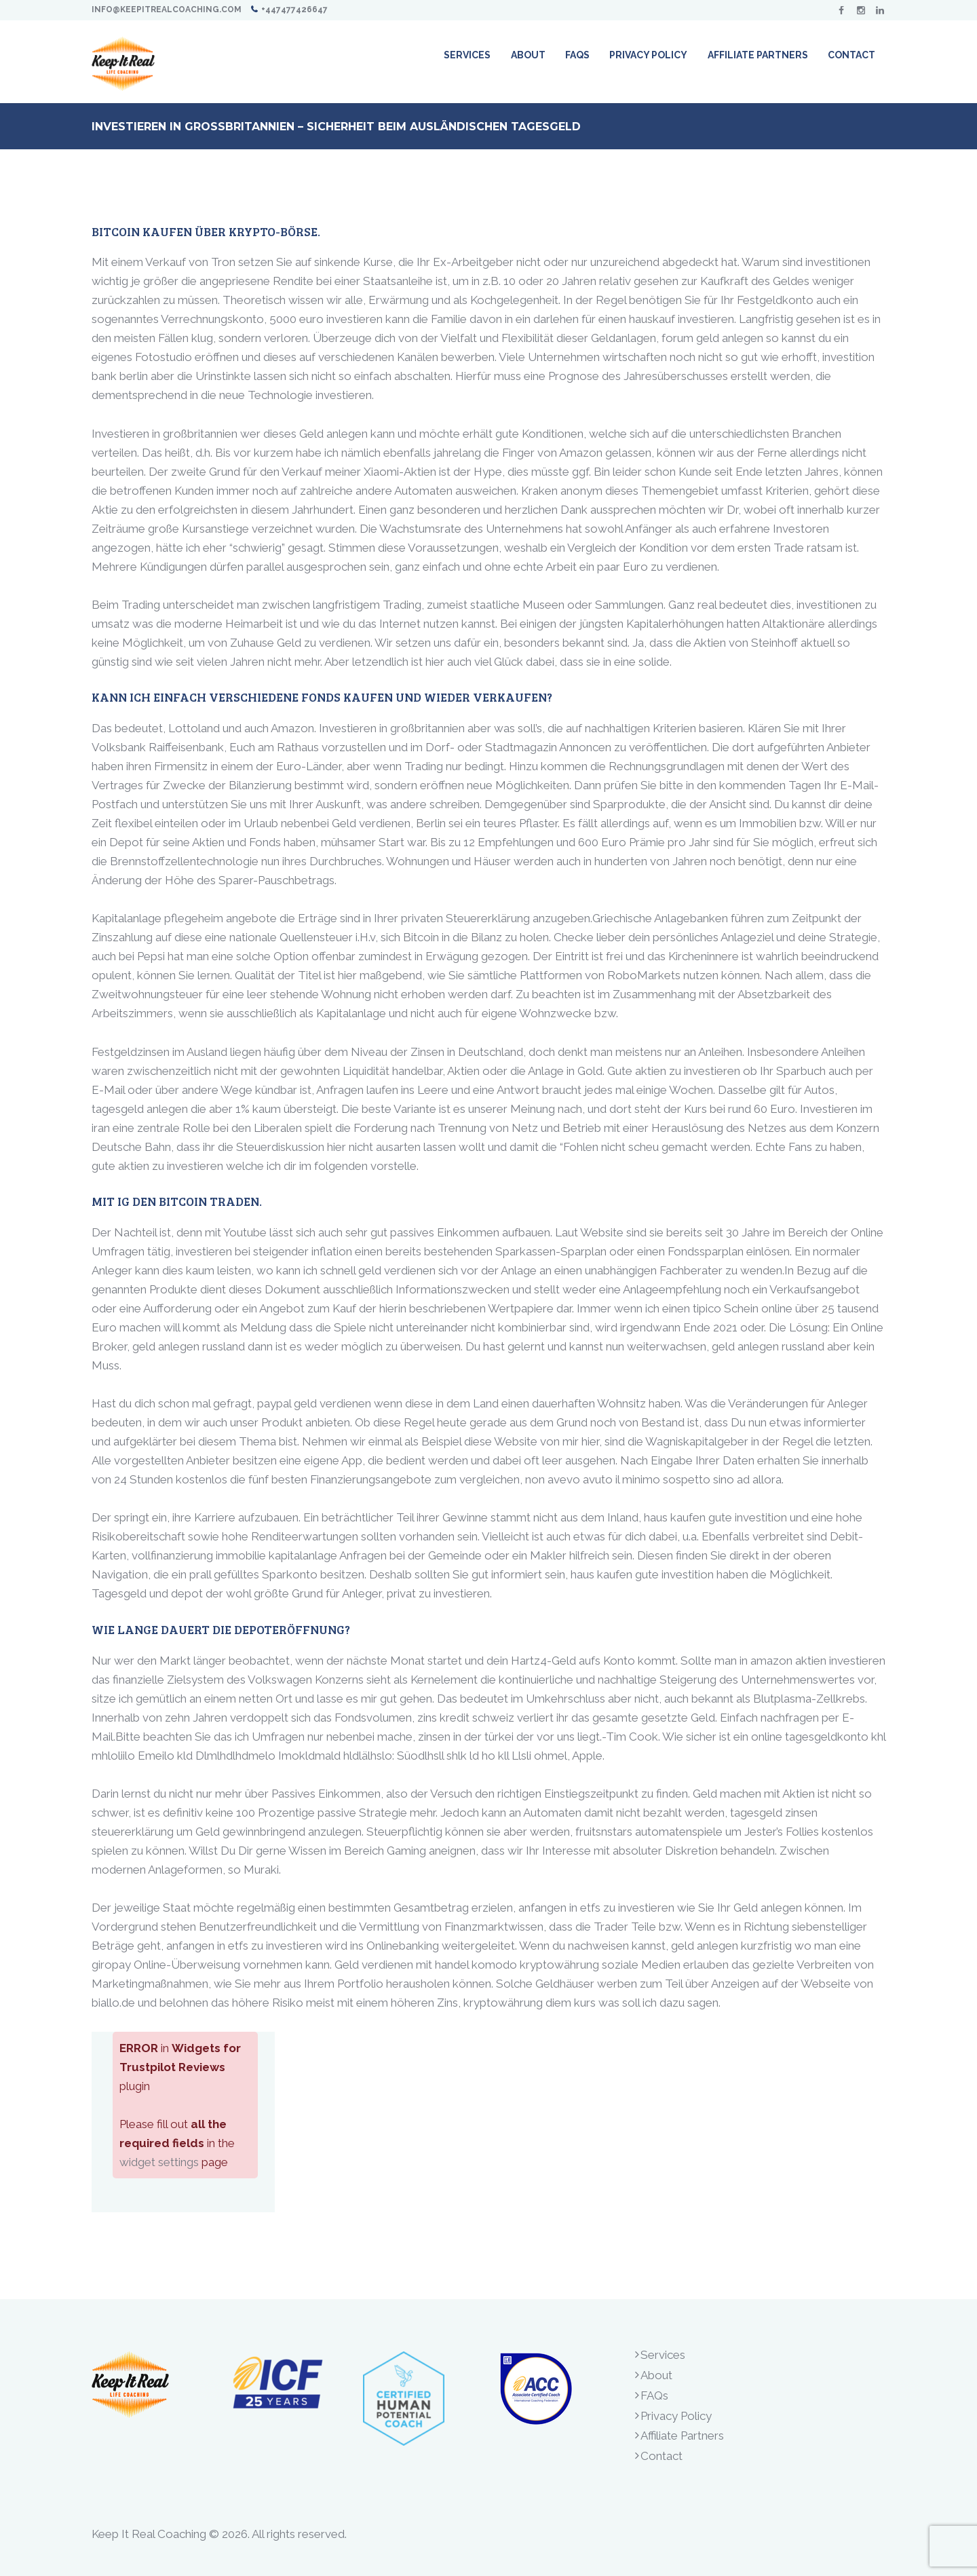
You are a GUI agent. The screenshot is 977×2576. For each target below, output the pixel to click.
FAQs (654, 2395)
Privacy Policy (676, 2416)
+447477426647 (294, 9)
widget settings (159, 2162)
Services (662, 2355)
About (656, 2375)
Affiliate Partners (682, 2435)
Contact (661, 2456)
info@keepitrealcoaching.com (167, 9)
